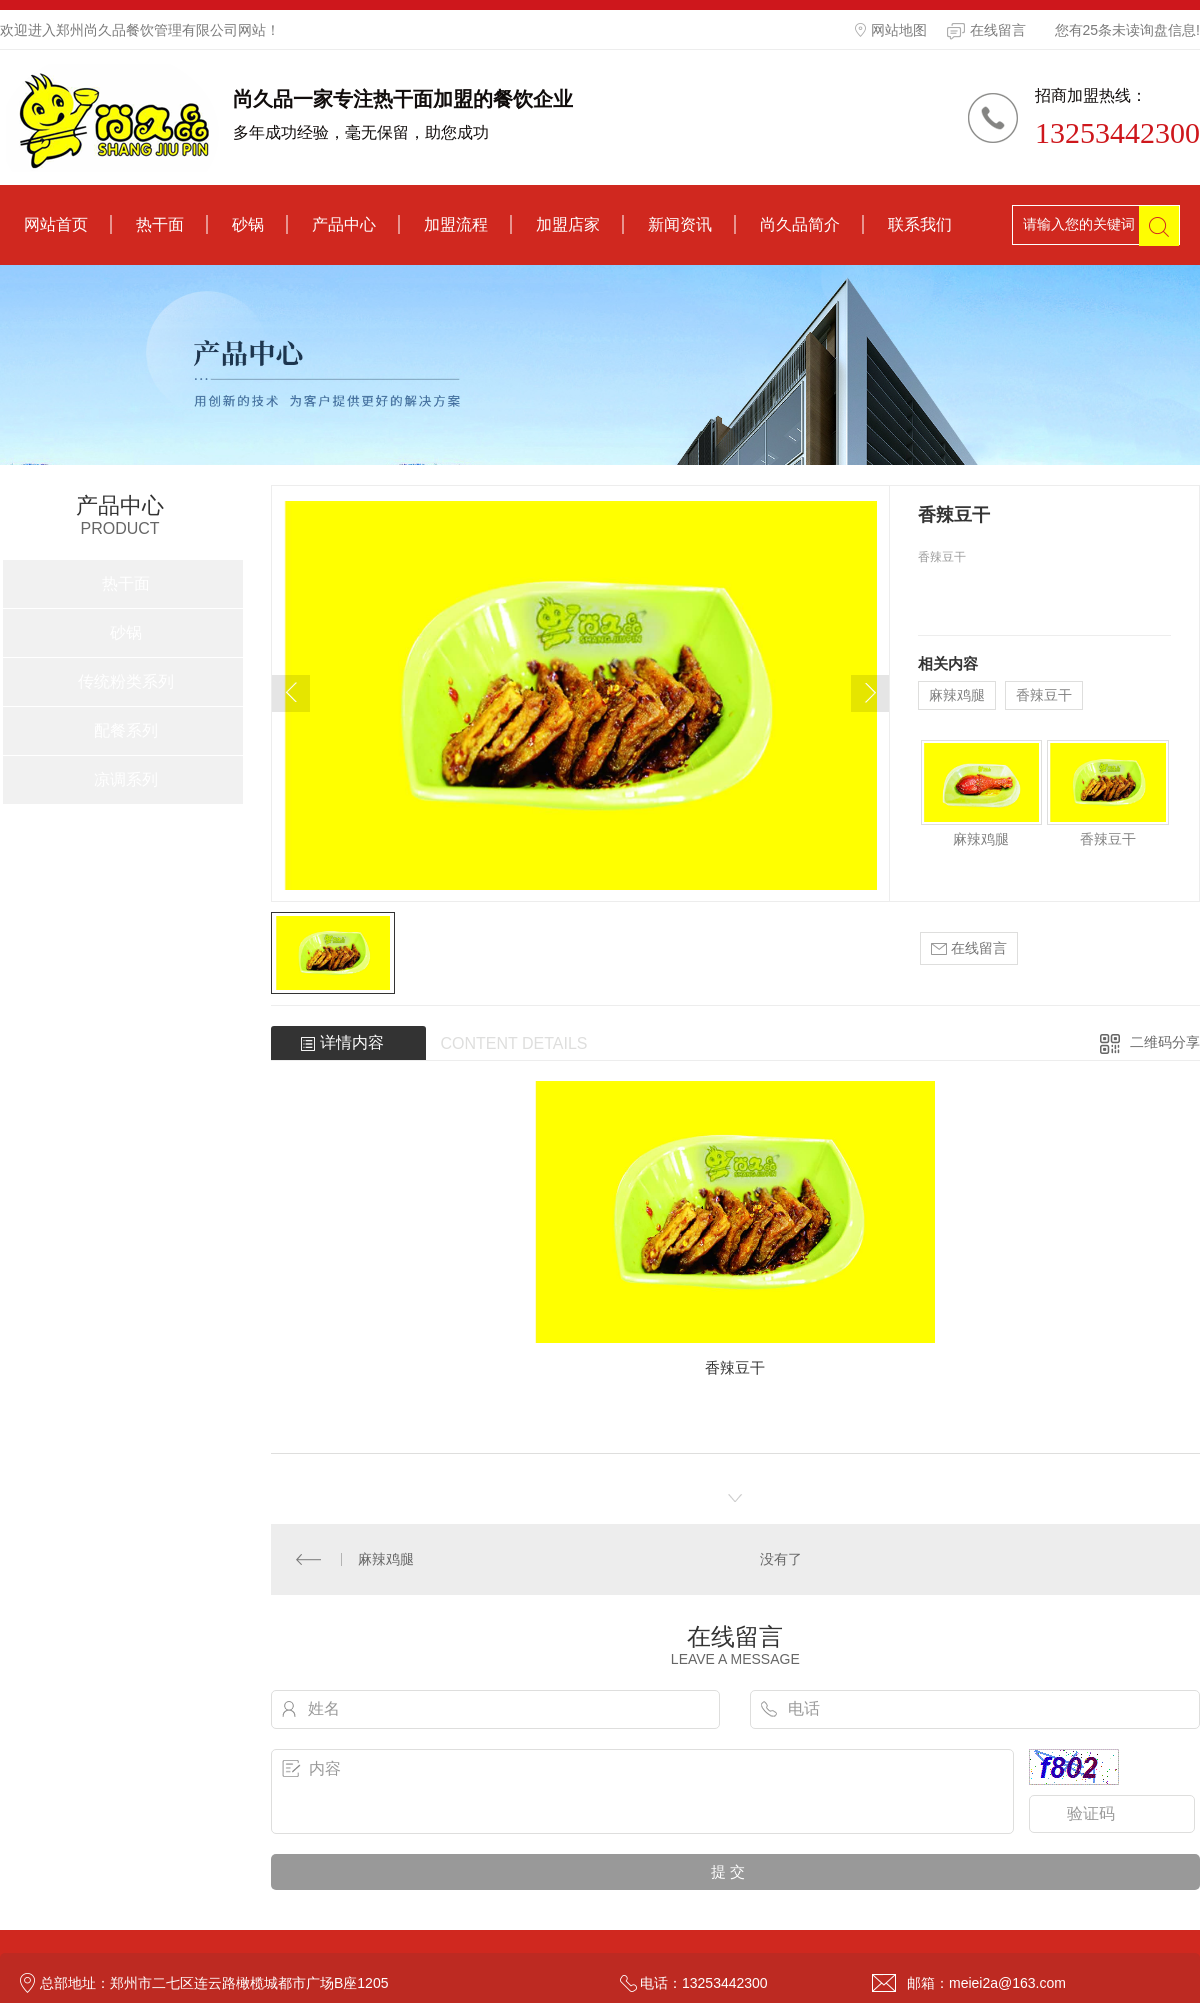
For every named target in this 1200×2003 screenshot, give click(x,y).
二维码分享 (1165, 1042)
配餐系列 (126, 730)
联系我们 (920, 224)
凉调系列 (126, 779)
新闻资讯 (680, 224)
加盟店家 (568, 224)
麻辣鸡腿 (957, 695)
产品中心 (344, 224)
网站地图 (891, 30)
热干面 (160, 224)
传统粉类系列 (126, 681)
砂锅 (248, 224)
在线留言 (986, 31)
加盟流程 (456, 224)
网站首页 (56, 224)
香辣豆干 (1044, 695)
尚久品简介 (800, 224)
